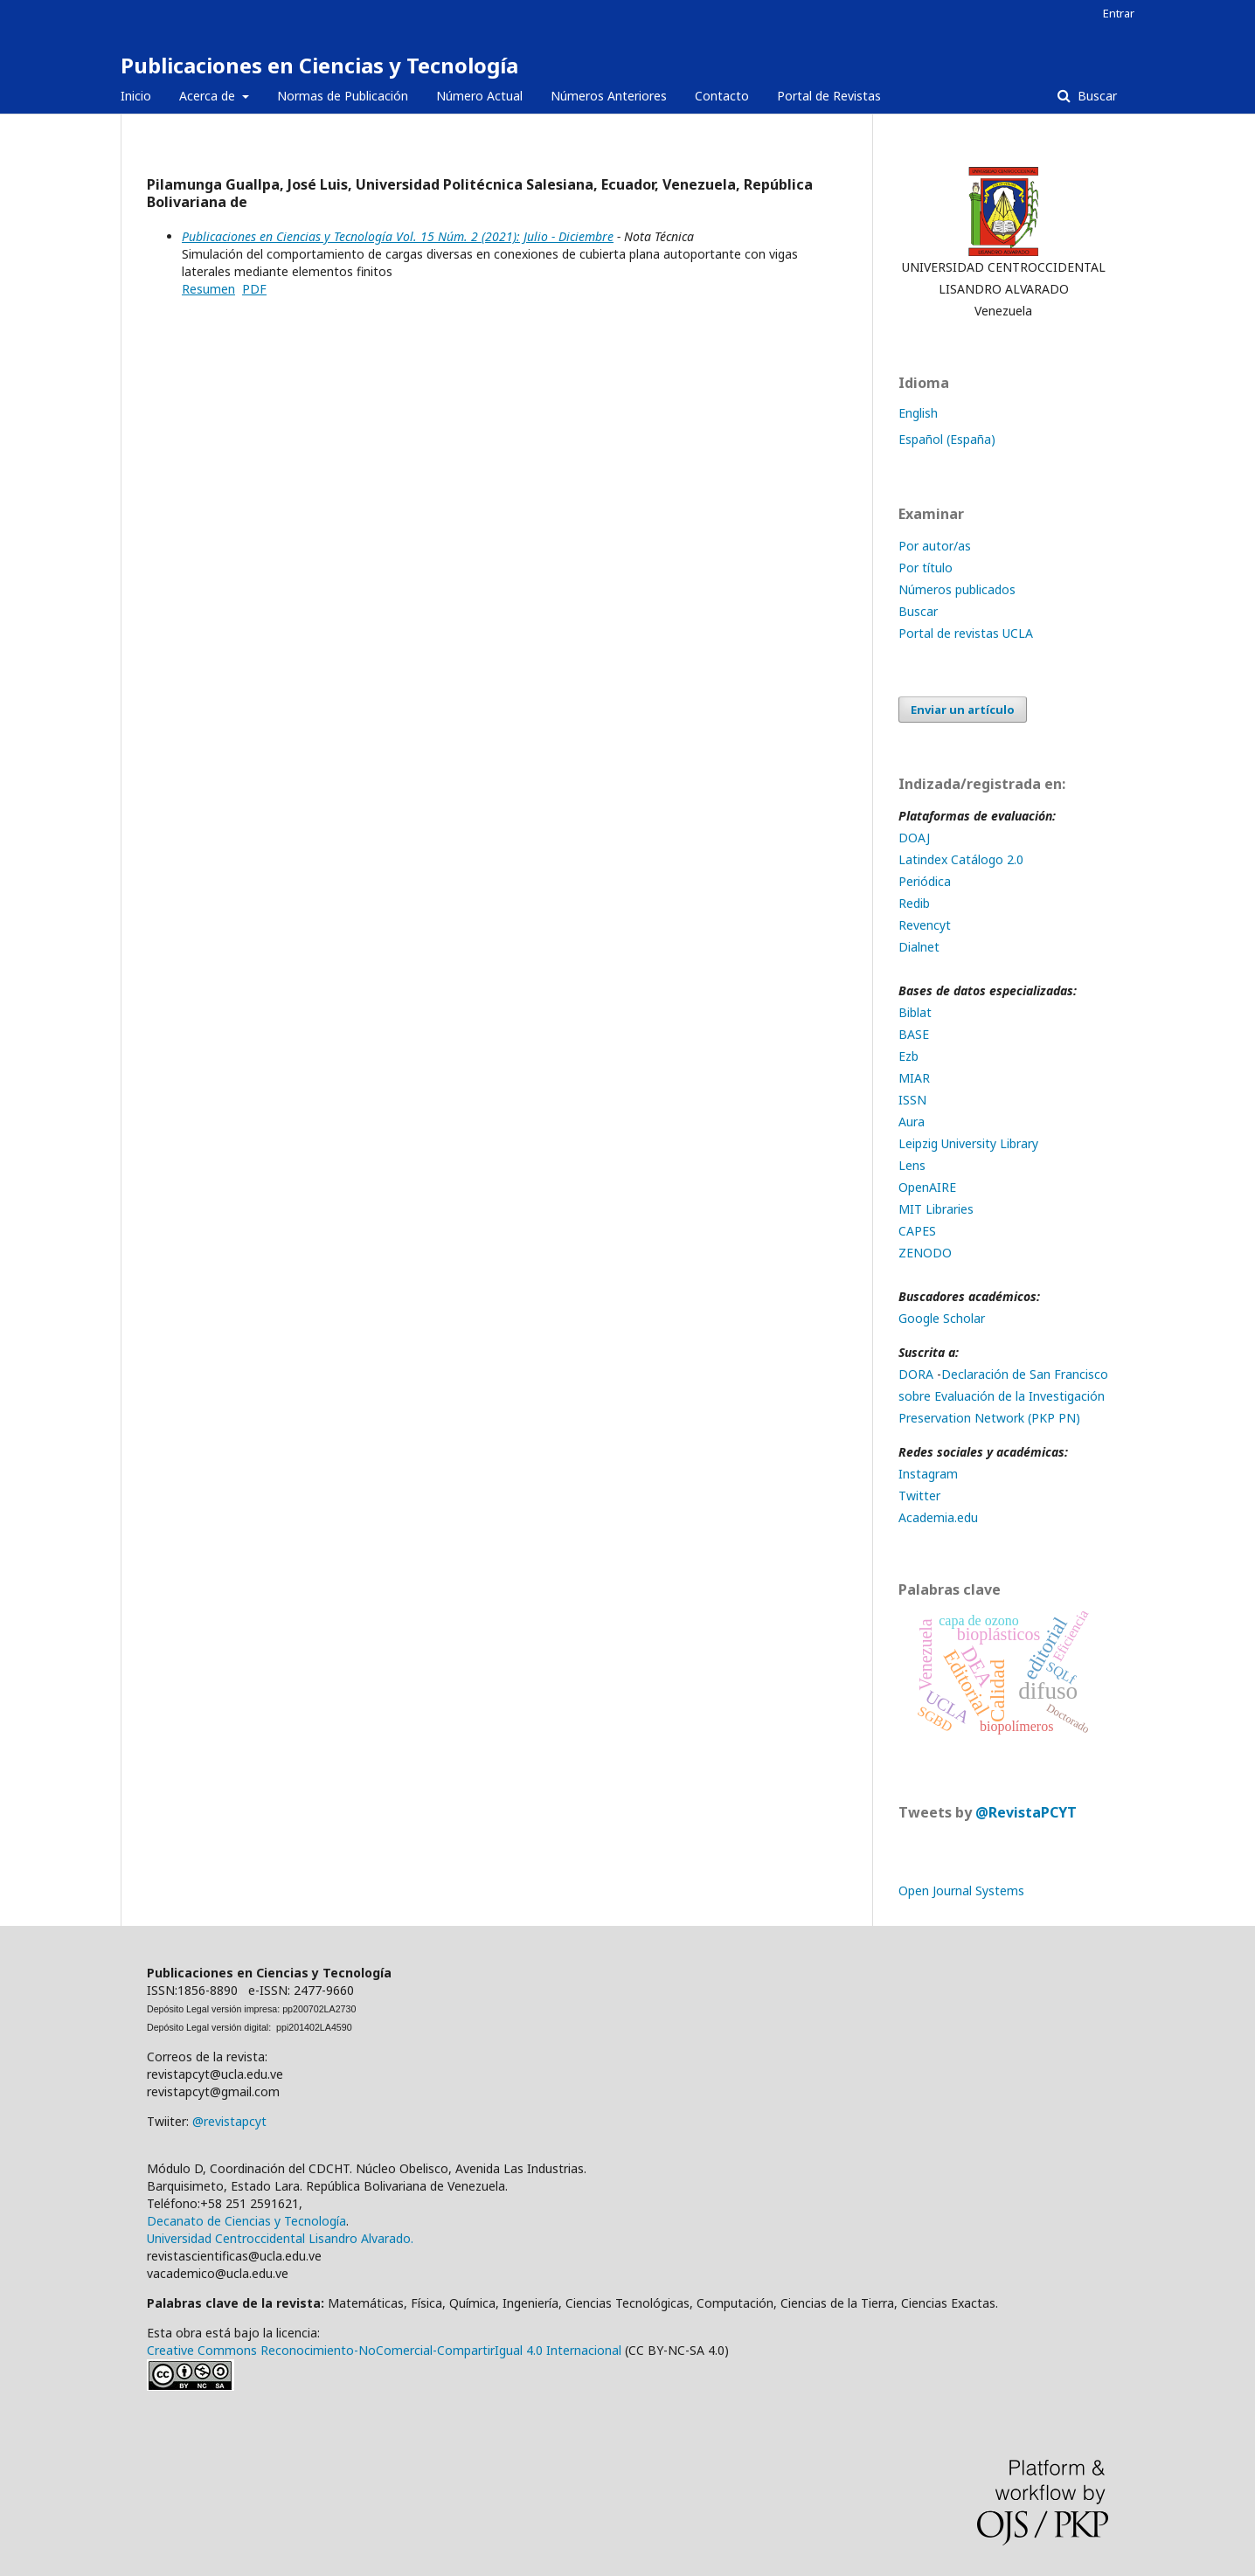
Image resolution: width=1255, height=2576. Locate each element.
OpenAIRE (927, 1187)
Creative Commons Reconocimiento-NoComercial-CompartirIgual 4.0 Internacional (384, 2350)
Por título (925, 567)
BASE (913, 1034)
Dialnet (919, 946)
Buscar (1095, 95)
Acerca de (209, 95)
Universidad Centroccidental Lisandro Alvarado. (280, 2238)
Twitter (919, 1495)
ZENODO (925, 1252)
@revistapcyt (229, 2121)
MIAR (914, 1078)
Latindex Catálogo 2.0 (960, 859)
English (918, 413)
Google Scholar (941, 1318)
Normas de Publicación (342, 95)
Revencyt (924, 925)
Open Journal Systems (961, 1890)
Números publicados (957, 589)
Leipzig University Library (968, 1143)
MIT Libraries (936, 1209)
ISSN (912, 1099)
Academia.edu (938, 1517)
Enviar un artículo (963, 709)
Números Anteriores (609, 95)
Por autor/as (934, 545)
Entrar (1118, 13)
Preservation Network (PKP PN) (989, 1417)
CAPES (917, 1230)
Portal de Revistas (829, 95)
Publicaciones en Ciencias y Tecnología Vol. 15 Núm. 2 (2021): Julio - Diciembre (398, 236)
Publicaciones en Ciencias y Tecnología (319, 65)
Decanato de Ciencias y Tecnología (246, 2220)
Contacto (722, 95)
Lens (912, 1165)
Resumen (208, 288)
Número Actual (479, 95)
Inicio (136, 95)
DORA (915, 1374)
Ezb (908, 1056)
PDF (254, 288)
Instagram (928, 1473)
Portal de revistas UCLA (965, 633)
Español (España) (946, 439)
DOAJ (915, 837)
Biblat (915, 1012)
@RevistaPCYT (1026, 1812)
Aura (911, 1121)
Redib (915, 903)
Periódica (924, 881)
